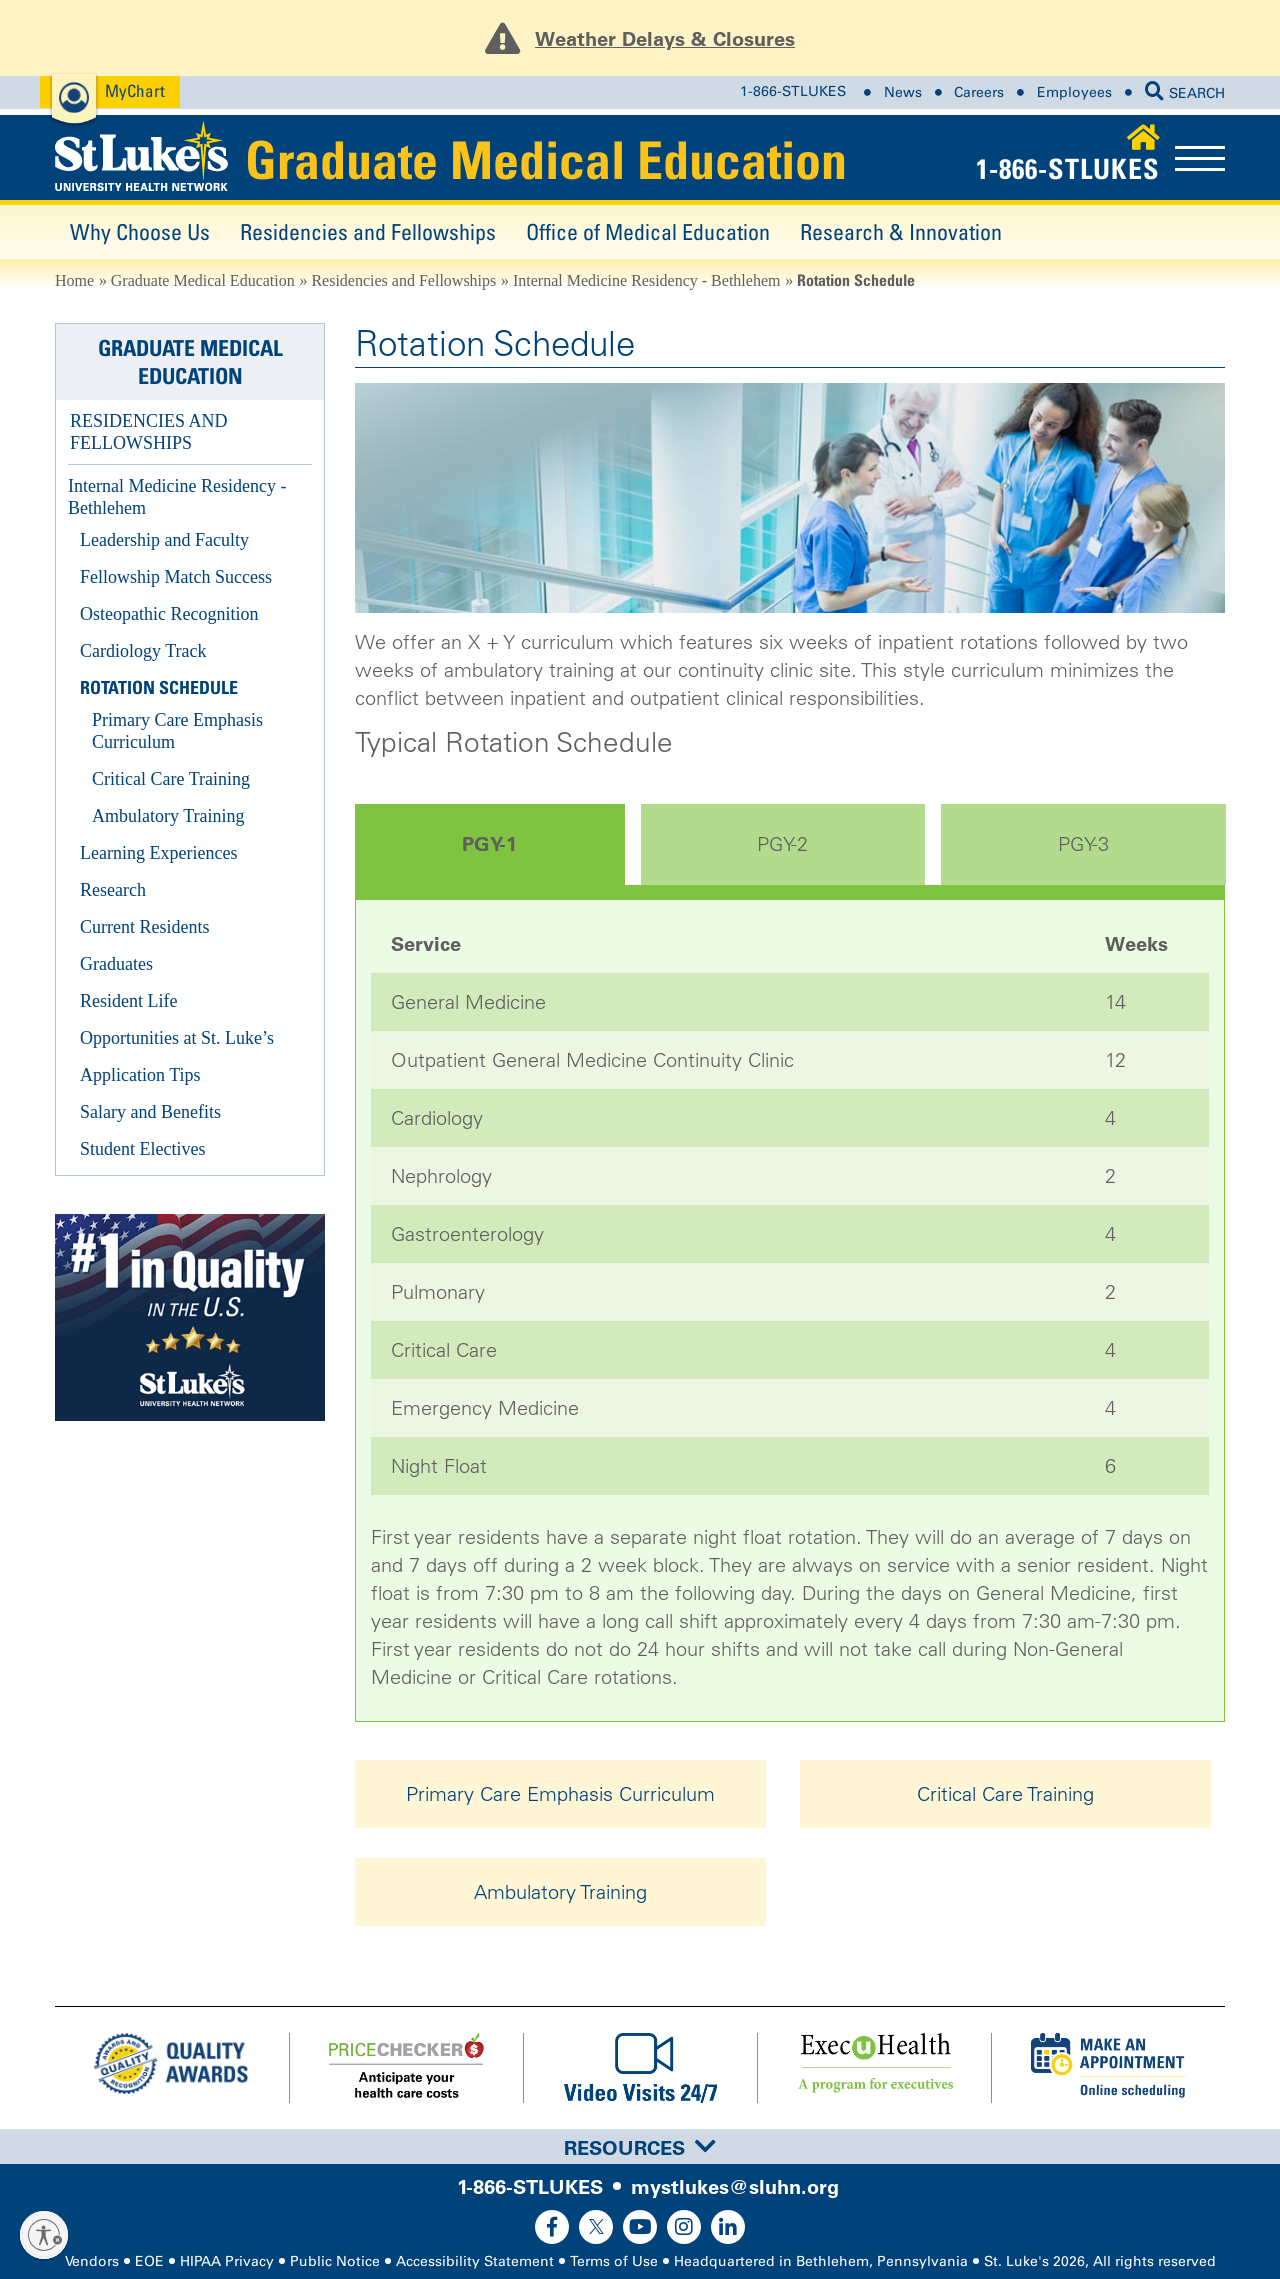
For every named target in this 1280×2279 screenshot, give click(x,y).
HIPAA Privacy (227, 2261)
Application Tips (140, 1075)
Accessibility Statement (475, 2261)
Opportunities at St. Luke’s (177, 1038)
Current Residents (144, 927)
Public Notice (335, 2261)
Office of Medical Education (648, 231)
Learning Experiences (158, 853)
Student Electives (142, 1149)
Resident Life (128, 1001)
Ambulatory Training (560, 1892)
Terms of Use (614, 2261)
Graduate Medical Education (546, 160)
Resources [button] (640, 2148)
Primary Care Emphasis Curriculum (560, 1794)
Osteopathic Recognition (169, 614)
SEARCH (1185, 93)
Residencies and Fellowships (368, 231)
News (903, 92)
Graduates (116, 964)
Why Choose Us (140, 231)
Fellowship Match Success (176, 577)
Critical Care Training (1005, 1794)
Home (74, 280)
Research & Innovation (901, 231)
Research (113, 890)
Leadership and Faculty (164, 540)
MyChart (135, 90)
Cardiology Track (143, 651)
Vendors (92, 2261)
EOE (149, 2261)
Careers (979, 92)
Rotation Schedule (159, 687)
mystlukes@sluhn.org (735, 2187)
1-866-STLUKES (793, 92)
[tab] (640, 2146)
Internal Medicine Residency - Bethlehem (646, 280)
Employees (1074, 92)
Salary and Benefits (150, 1112)
